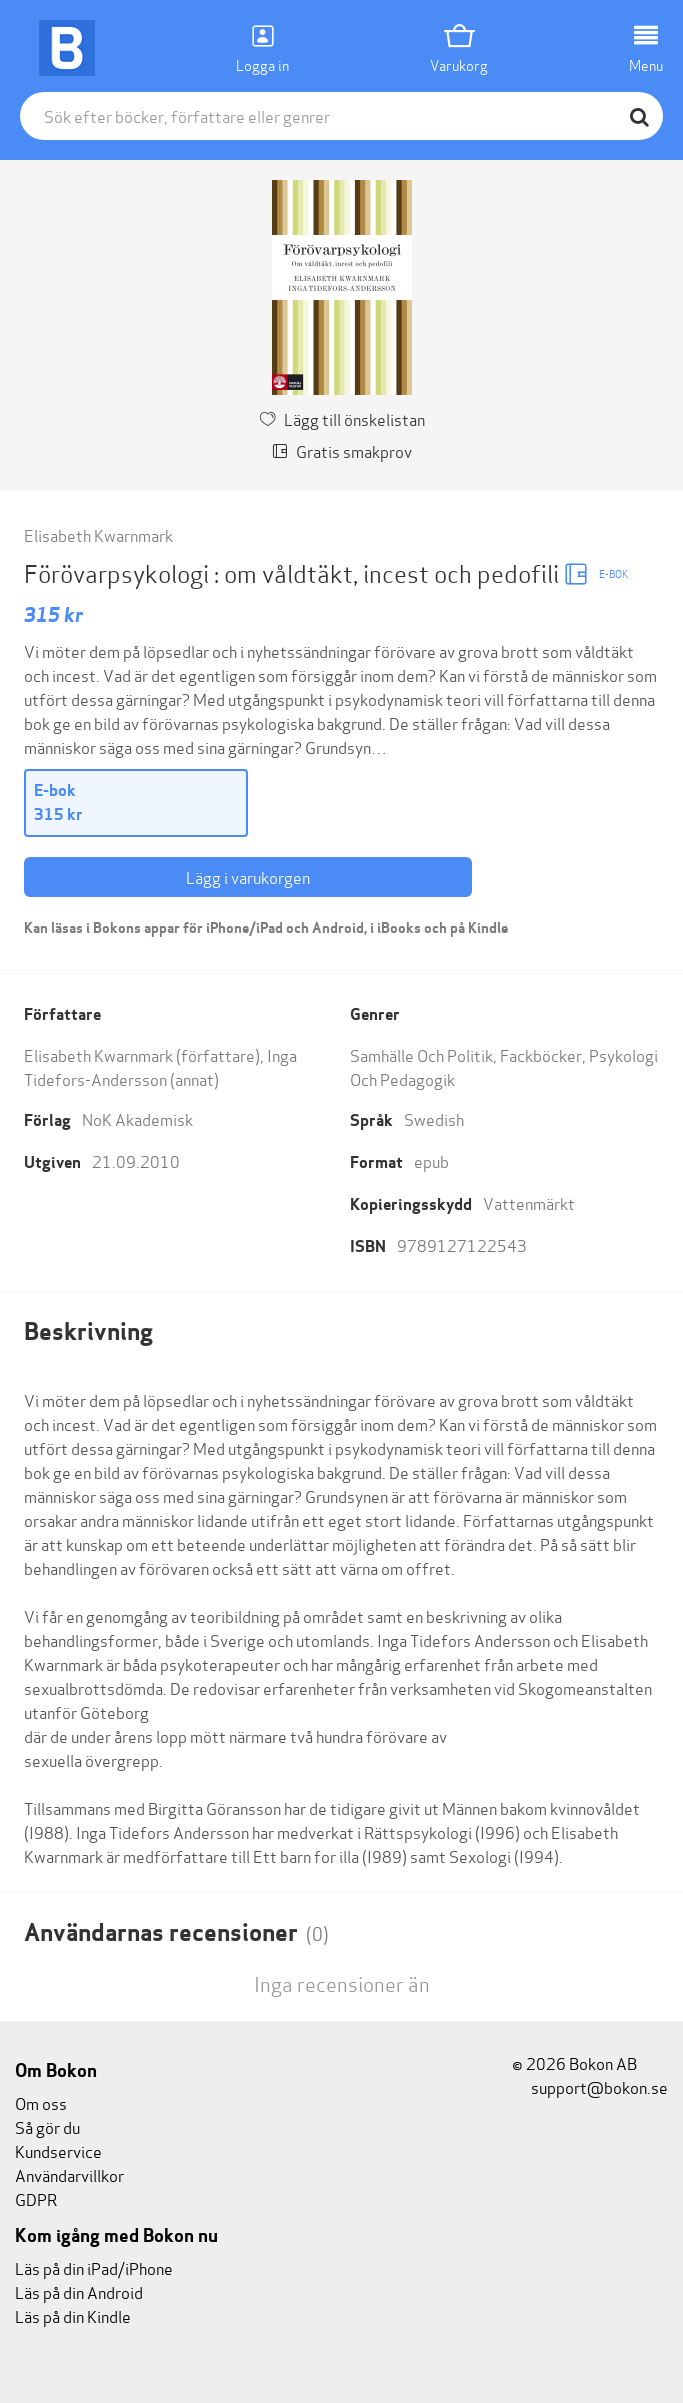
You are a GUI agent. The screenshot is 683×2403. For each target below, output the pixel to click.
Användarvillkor (69, 2174)
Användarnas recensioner (176, 1932)
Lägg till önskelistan (342, 418)
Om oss (41, 2102)
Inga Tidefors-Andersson (160, 1066)
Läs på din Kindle (73, 2315)
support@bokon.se (590, 2086)
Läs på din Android (79, 2291)
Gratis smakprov (342, 450)
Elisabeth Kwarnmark (98, 534)
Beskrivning (88, 1331)
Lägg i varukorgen (248, 876)
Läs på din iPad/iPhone (94, 2267)
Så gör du (47, 2126)
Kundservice (58, 2150)
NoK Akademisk (137, 1118)
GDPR (36, 2198)
